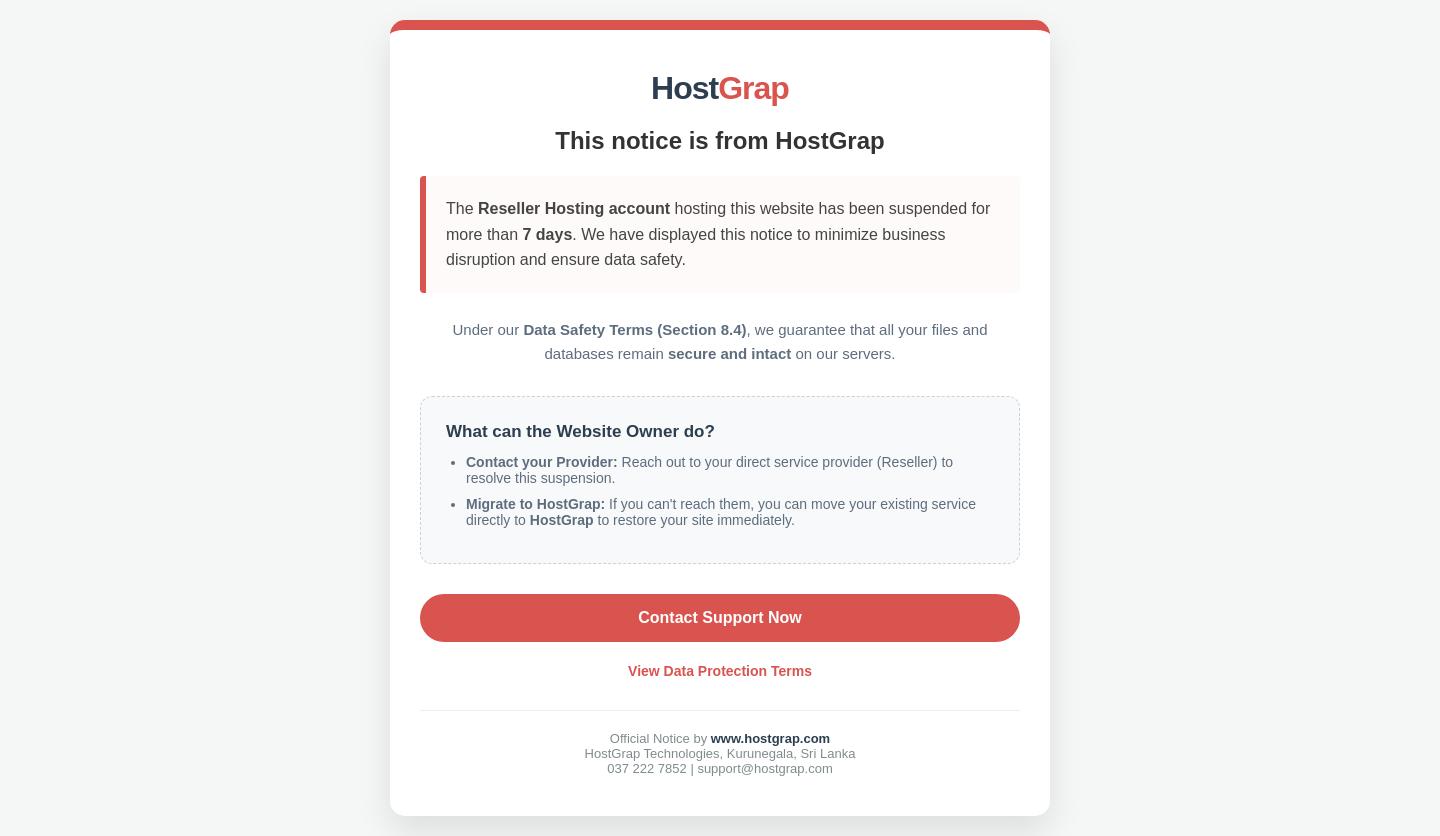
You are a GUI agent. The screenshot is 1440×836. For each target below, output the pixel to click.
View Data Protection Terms (720, 671)
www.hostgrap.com (770, 738)
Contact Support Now (720, 617)
